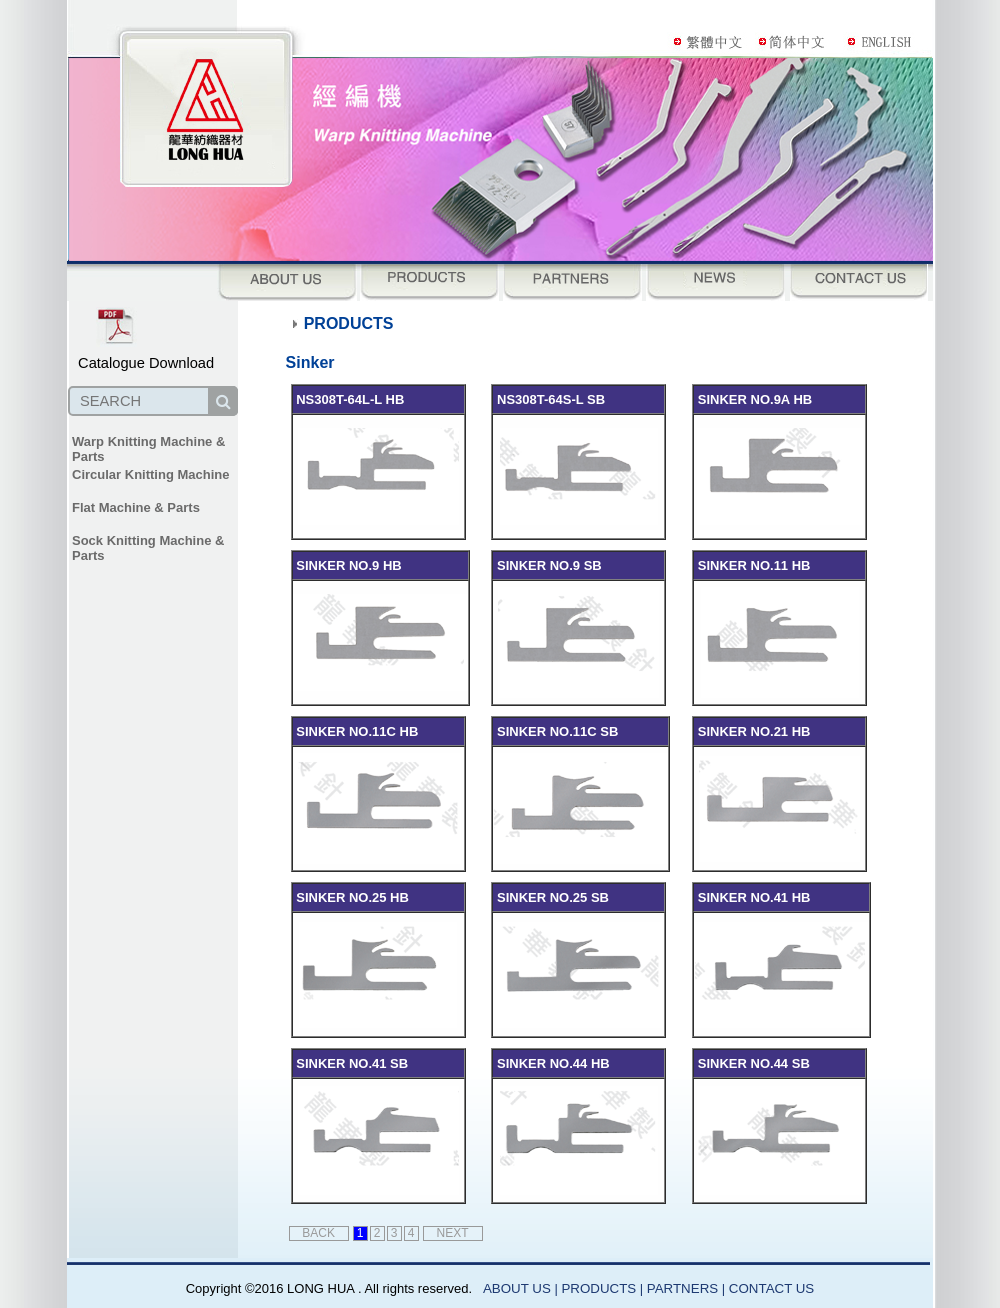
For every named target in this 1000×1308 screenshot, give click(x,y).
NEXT (453, 1233)
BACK (318, 1233)
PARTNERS (684, 1288)
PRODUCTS (598, 1288)
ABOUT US (517, 1288)
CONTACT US (771, 1288)
